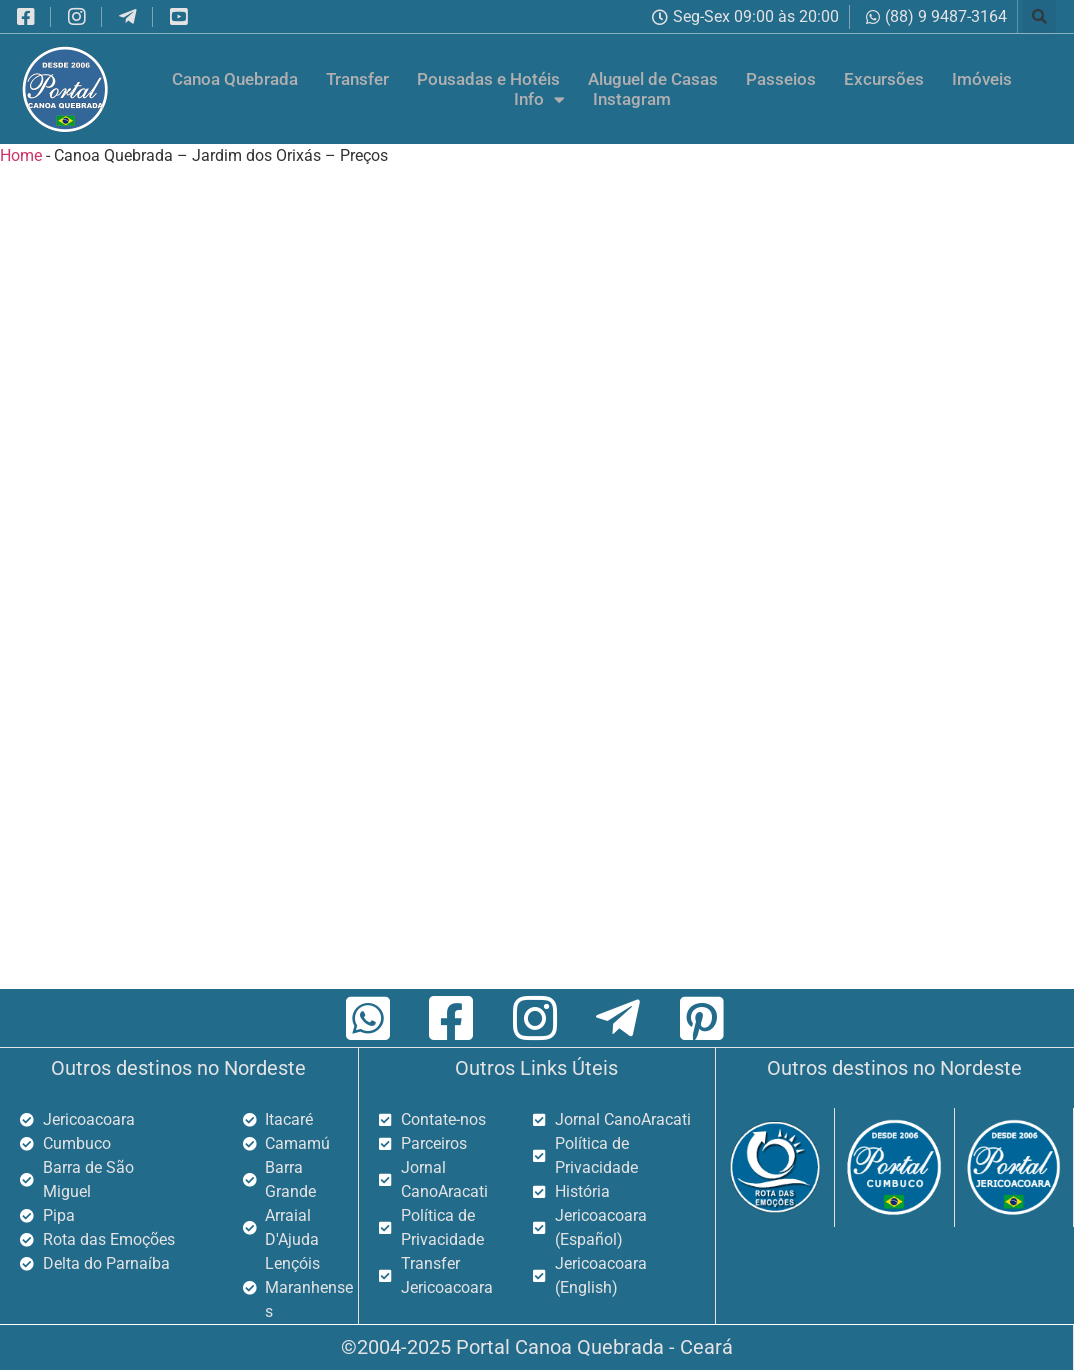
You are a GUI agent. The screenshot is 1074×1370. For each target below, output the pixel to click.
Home (21, 155)
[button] (1039, 16)
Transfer (357, 79)
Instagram (632, 99)
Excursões (884, 79)
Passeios (781, 79)
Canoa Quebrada (235, 79)
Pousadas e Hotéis (488, 79)
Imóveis (982, 79)
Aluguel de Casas (653, 79)
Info (539, 99)
